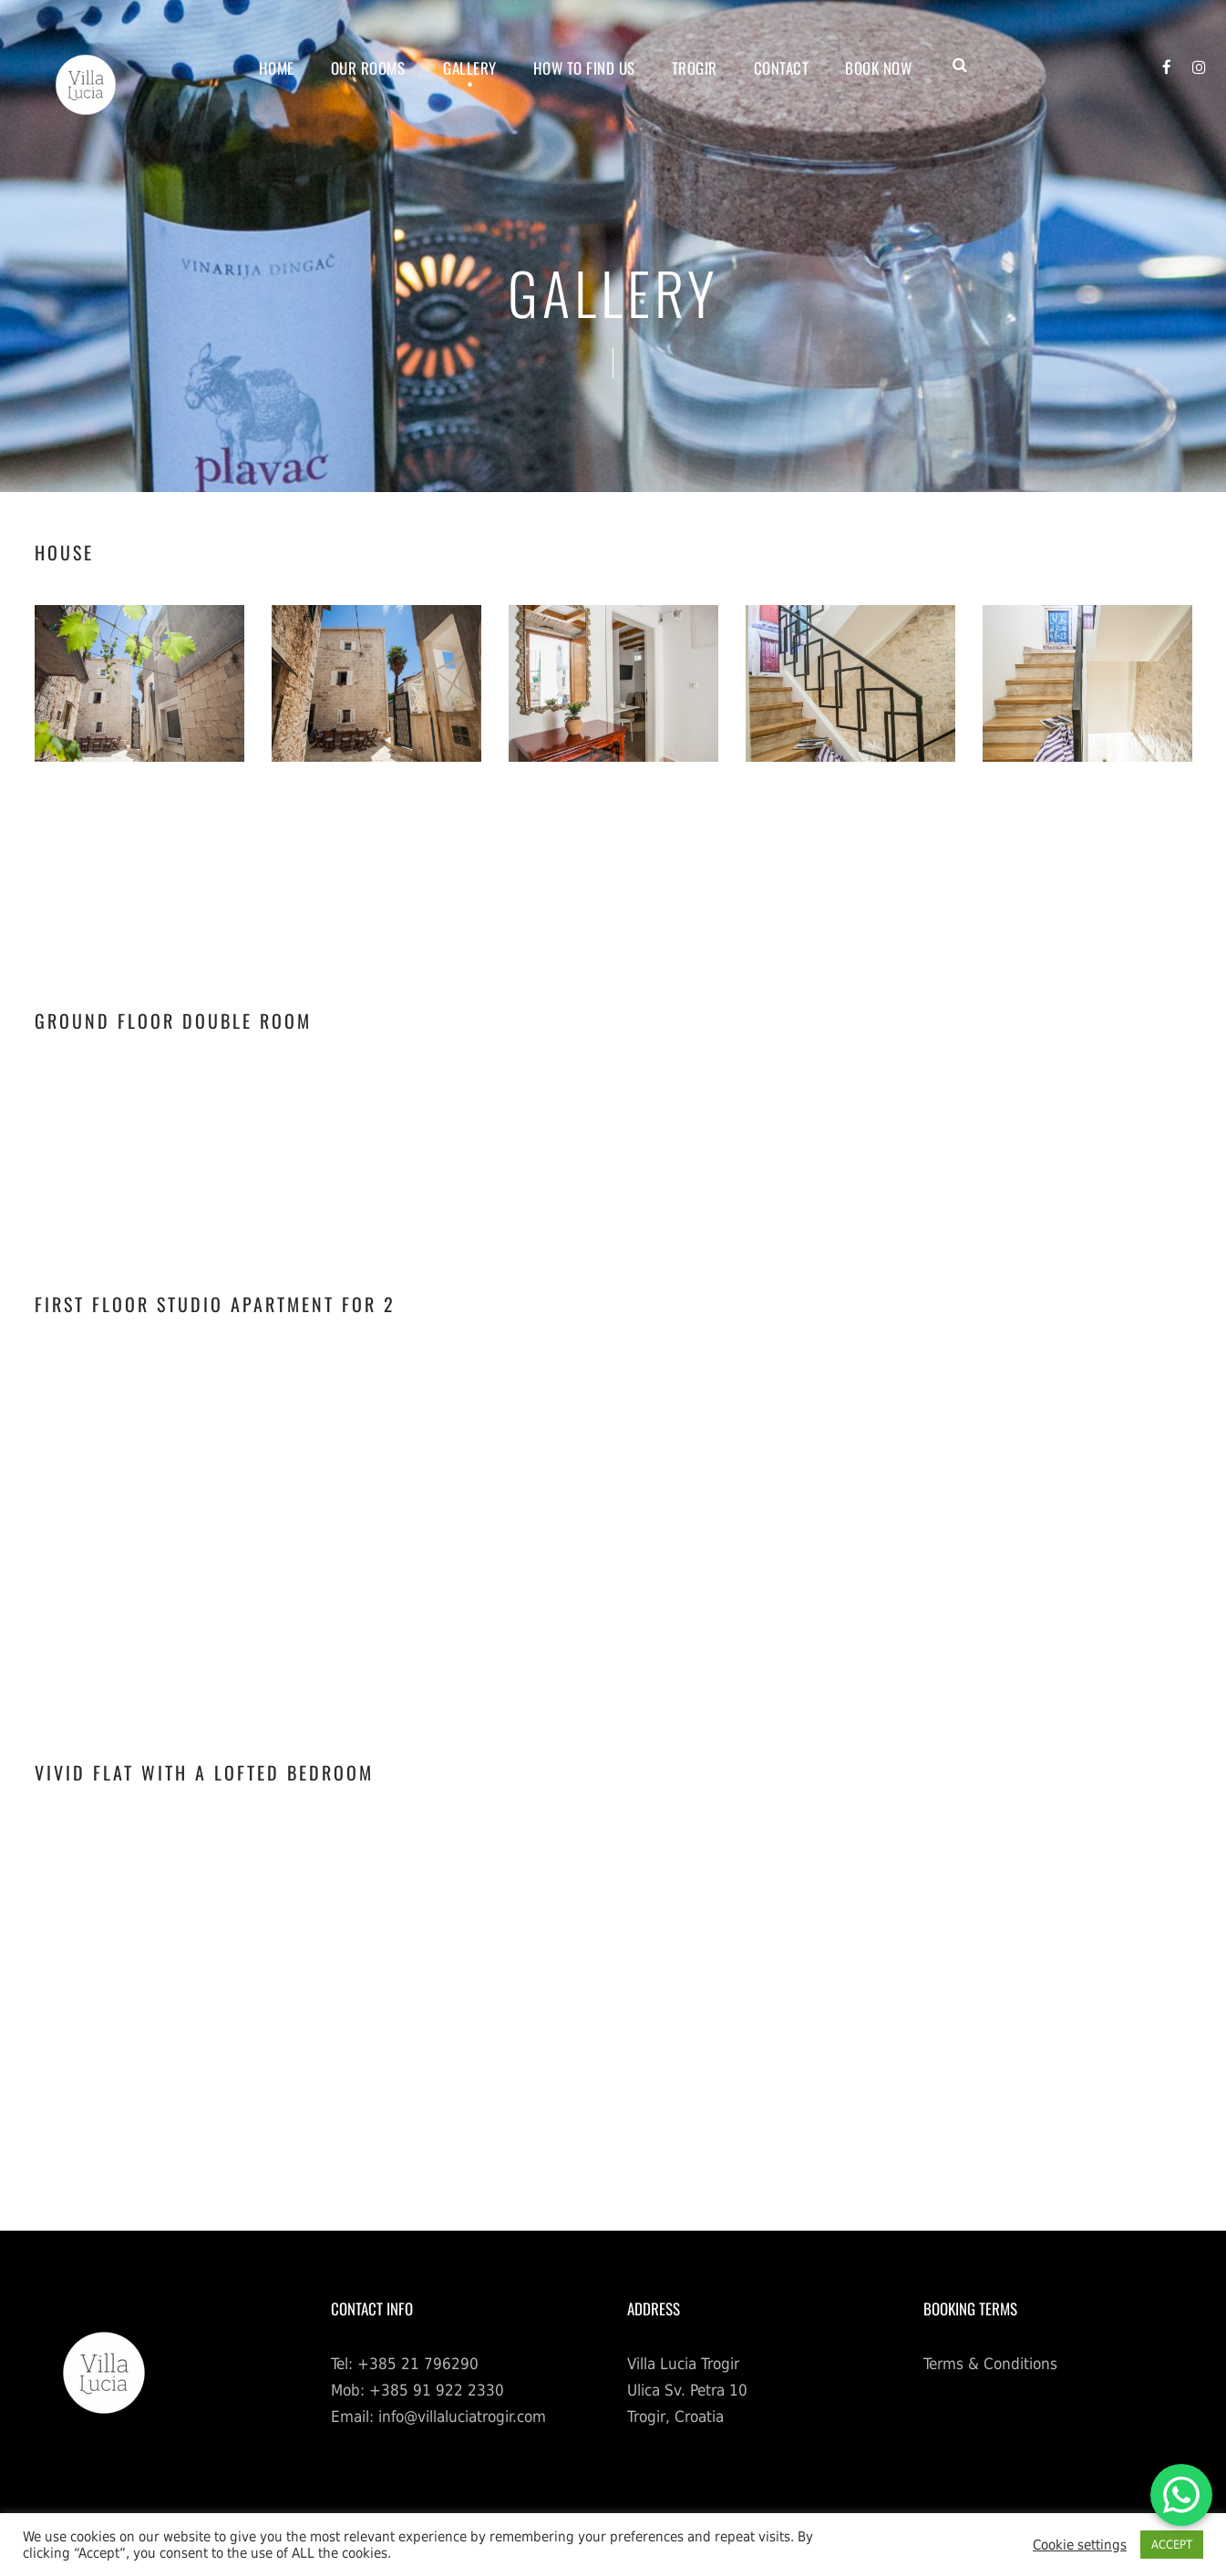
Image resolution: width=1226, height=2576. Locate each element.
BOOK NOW (878, 67)
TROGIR (694, 67)
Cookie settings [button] (1080, 2544)
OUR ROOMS (368, 67)
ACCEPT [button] (1171, 2544)
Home (276, 67)
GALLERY (470, 67)
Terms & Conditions (990, 2364)
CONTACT (781, 67)
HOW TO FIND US (584, 67)
